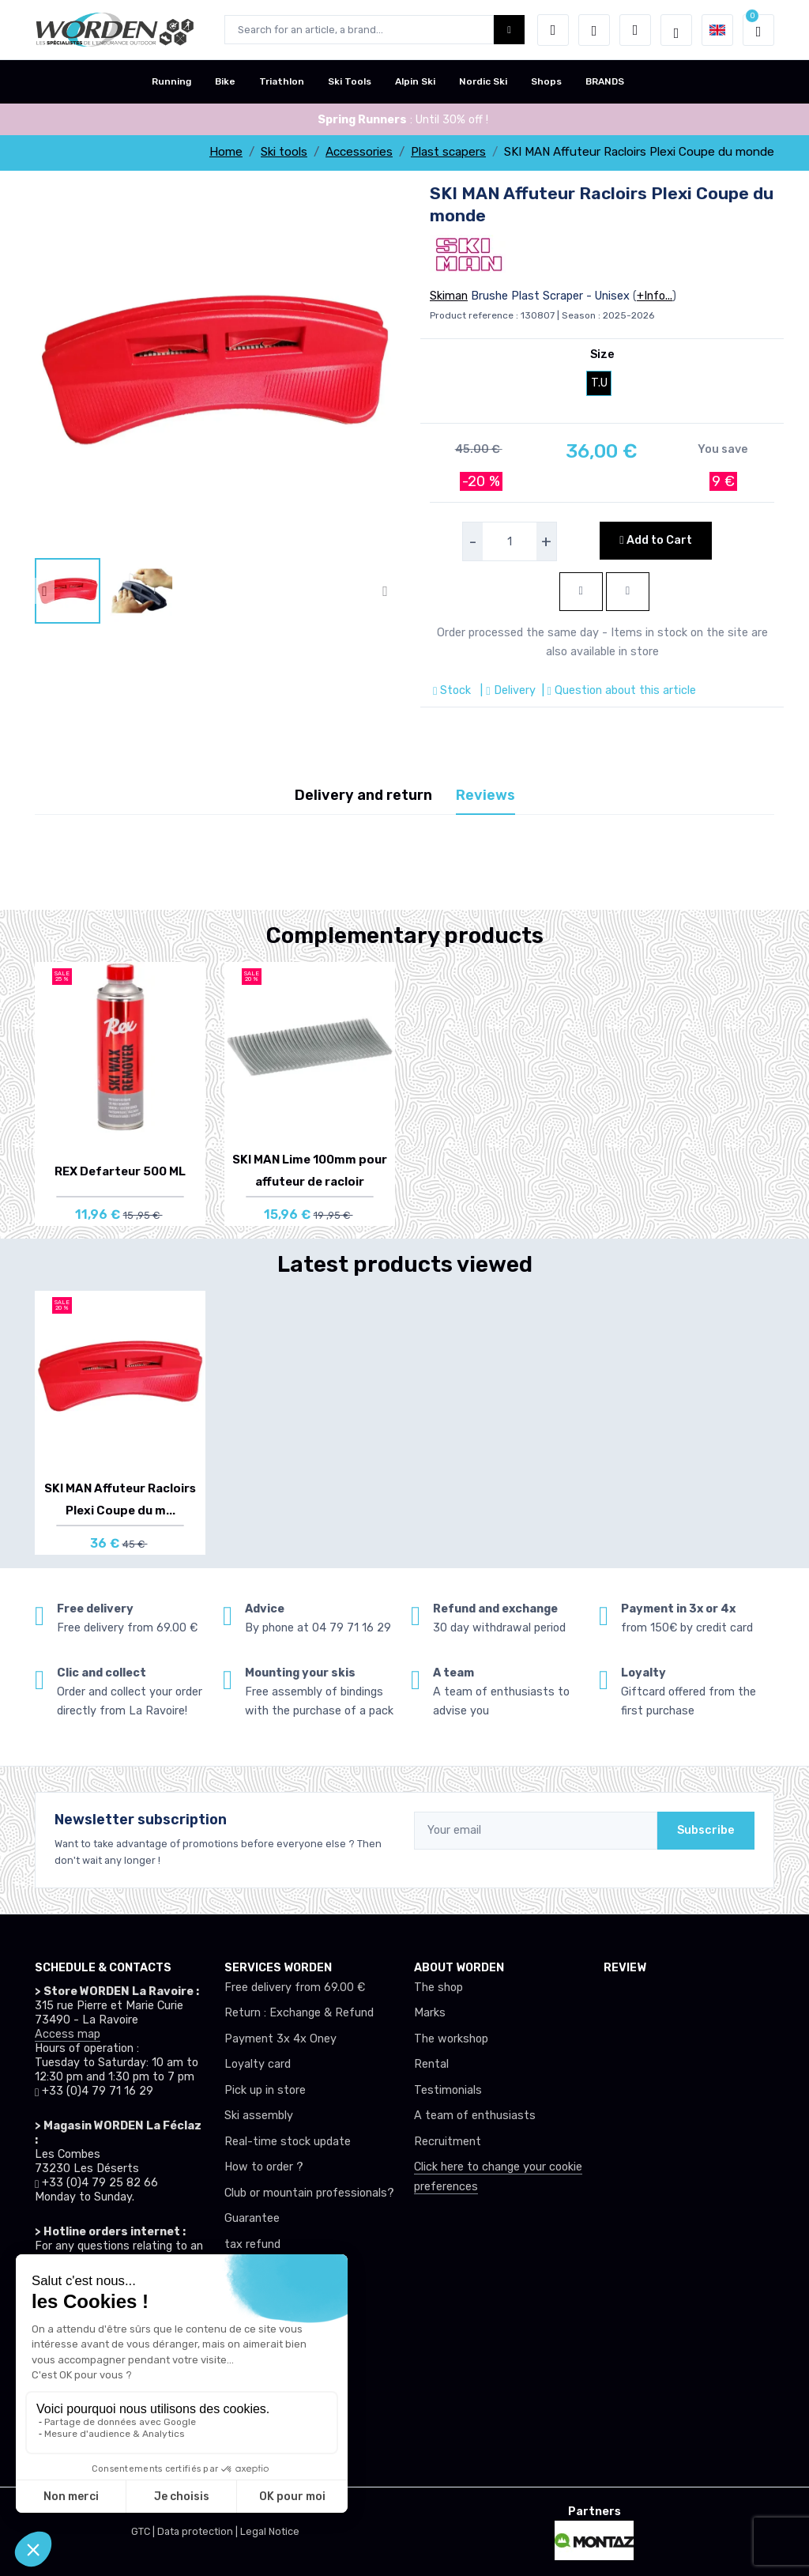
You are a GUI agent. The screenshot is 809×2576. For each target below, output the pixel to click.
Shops (546, 81)
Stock (453, 690)
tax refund (252, 2244)
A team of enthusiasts (475, 2115)
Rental (431, 2064)
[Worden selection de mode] (676, 30)
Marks (430, 2013)
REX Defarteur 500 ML (120, 1171)
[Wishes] (594, 30)
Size (602, 354)
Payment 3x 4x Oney (280, 2039)
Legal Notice (269, 2531)
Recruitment (447, 2141)
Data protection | (198, 2531)
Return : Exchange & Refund (299, 2013)
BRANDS (604, 81)
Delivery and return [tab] (363, 795)
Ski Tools (349, 81)
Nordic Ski (483, 81)
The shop (438, 1987)
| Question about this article (617, 690)
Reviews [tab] (485, 795)
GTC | (144, 2531)
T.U (599, 383)
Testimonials (448, 2090)
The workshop (451, 2039)
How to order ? (263, 2167)
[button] (553, 30)
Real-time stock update (287, 2141)
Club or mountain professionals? (309, 2193)
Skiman (449, 296)
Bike (225, 81)
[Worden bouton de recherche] (509, 29)
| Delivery (506, 690)
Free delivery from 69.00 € (294, 1987)
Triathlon (281, 81)
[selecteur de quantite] (509, 541)
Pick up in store (265, 2090)
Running (171, 81)
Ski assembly (258, 2115)
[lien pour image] (215, 368)
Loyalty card (257, 2064)
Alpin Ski (415, 81)
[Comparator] (635, 30)
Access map (67, 2034)
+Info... (654, 296)
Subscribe (706, 1830)
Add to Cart (655, 540)
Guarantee (252, 2218)
